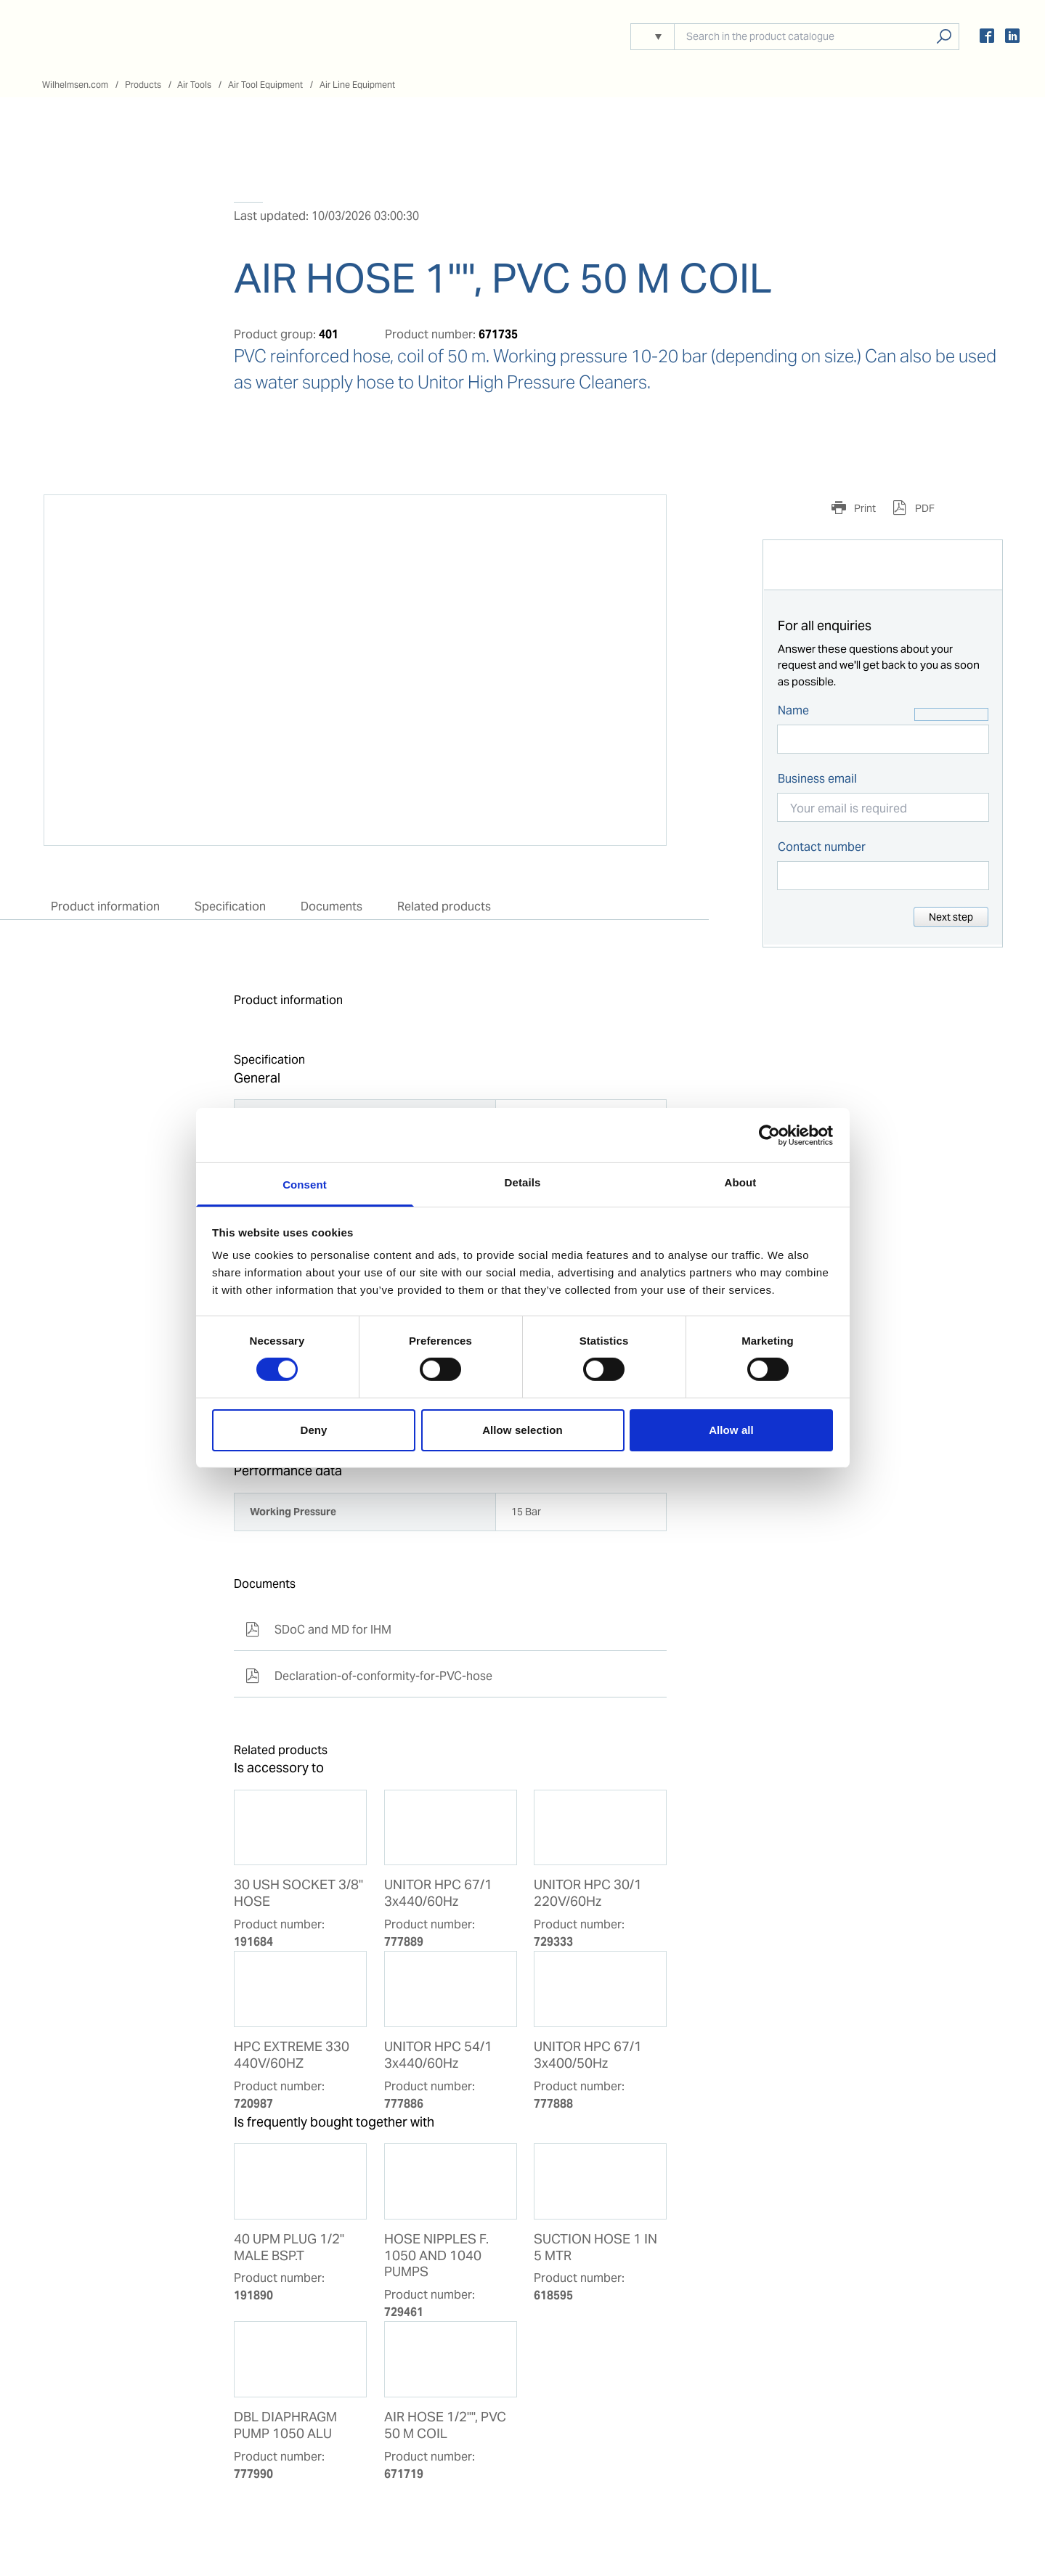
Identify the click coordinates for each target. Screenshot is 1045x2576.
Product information (105, 906)
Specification (230, 906)
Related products (444, 906)
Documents (331, 906)
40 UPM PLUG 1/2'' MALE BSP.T (289, 2247)
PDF (924, 508)
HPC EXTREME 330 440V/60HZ (291, 2055)
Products (143, 84)
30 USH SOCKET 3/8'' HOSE (298, 1893)
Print (864, 508)
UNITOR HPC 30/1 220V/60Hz (588, 1893)
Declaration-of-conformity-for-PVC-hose (368, 1676)
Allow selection (522, 1430)
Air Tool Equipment (265, 84)
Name (793, 710)
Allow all (731, 1430)
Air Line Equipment (357, 84)
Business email (817, 778)
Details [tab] (523, 1182)
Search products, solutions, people (943, 36)
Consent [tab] (304, 1184)
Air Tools (194, 84)
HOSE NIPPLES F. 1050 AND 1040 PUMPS (436, 2256)
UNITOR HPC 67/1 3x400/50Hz (588, 2055)
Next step (951, 917)
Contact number (822, 847)
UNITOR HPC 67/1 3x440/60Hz (438, 1893)
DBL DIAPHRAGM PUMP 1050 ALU (285, 2425)
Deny (313, 1430)
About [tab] (741, 1182)
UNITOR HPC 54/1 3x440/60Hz (438, 2055)
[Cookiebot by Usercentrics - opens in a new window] (769, 1135)
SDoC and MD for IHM (318, 1629)
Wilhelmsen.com (75, 84)
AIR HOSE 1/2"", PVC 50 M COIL (445, 2425)
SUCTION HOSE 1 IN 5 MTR (595, 2247)
